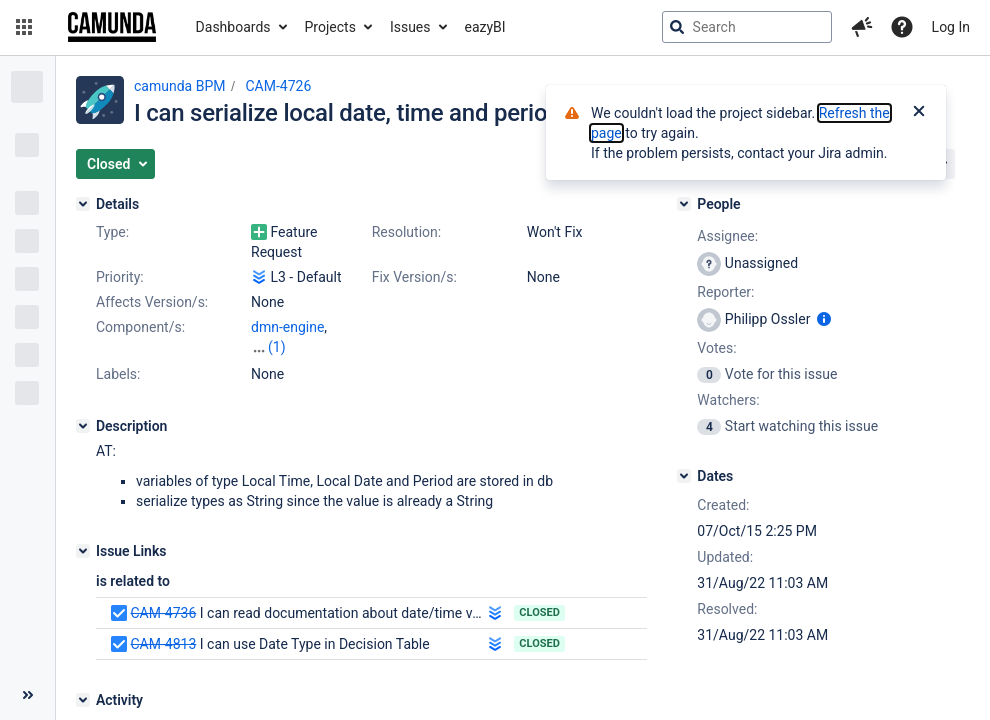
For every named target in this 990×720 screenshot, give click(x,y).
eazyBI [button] (485, 27)
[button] (24, 27)
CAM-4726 (278, 86)
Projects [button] (330, 27)
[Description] (83, 426)
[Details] (83, 204)
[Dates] (684, 476)
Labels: (118, 374)
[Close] (919, 113)
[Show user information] (824, 319)
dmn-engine (287, 327)
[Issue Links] (83, 551)
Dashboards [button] (233, 27)
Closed (539, 612)
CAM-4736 (163, 613)
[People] (684, 204)
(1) (277, 347)
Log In (951, 27)
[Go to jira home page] (112, 27)
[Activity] (83, 700)
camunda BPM (179, 86)
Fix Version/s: (414, 277)
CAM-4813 (163, 644)
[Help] (902, 27)
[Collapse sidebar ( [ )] (27, 695)
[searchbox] (747, 27)
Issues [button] (410, 27)
